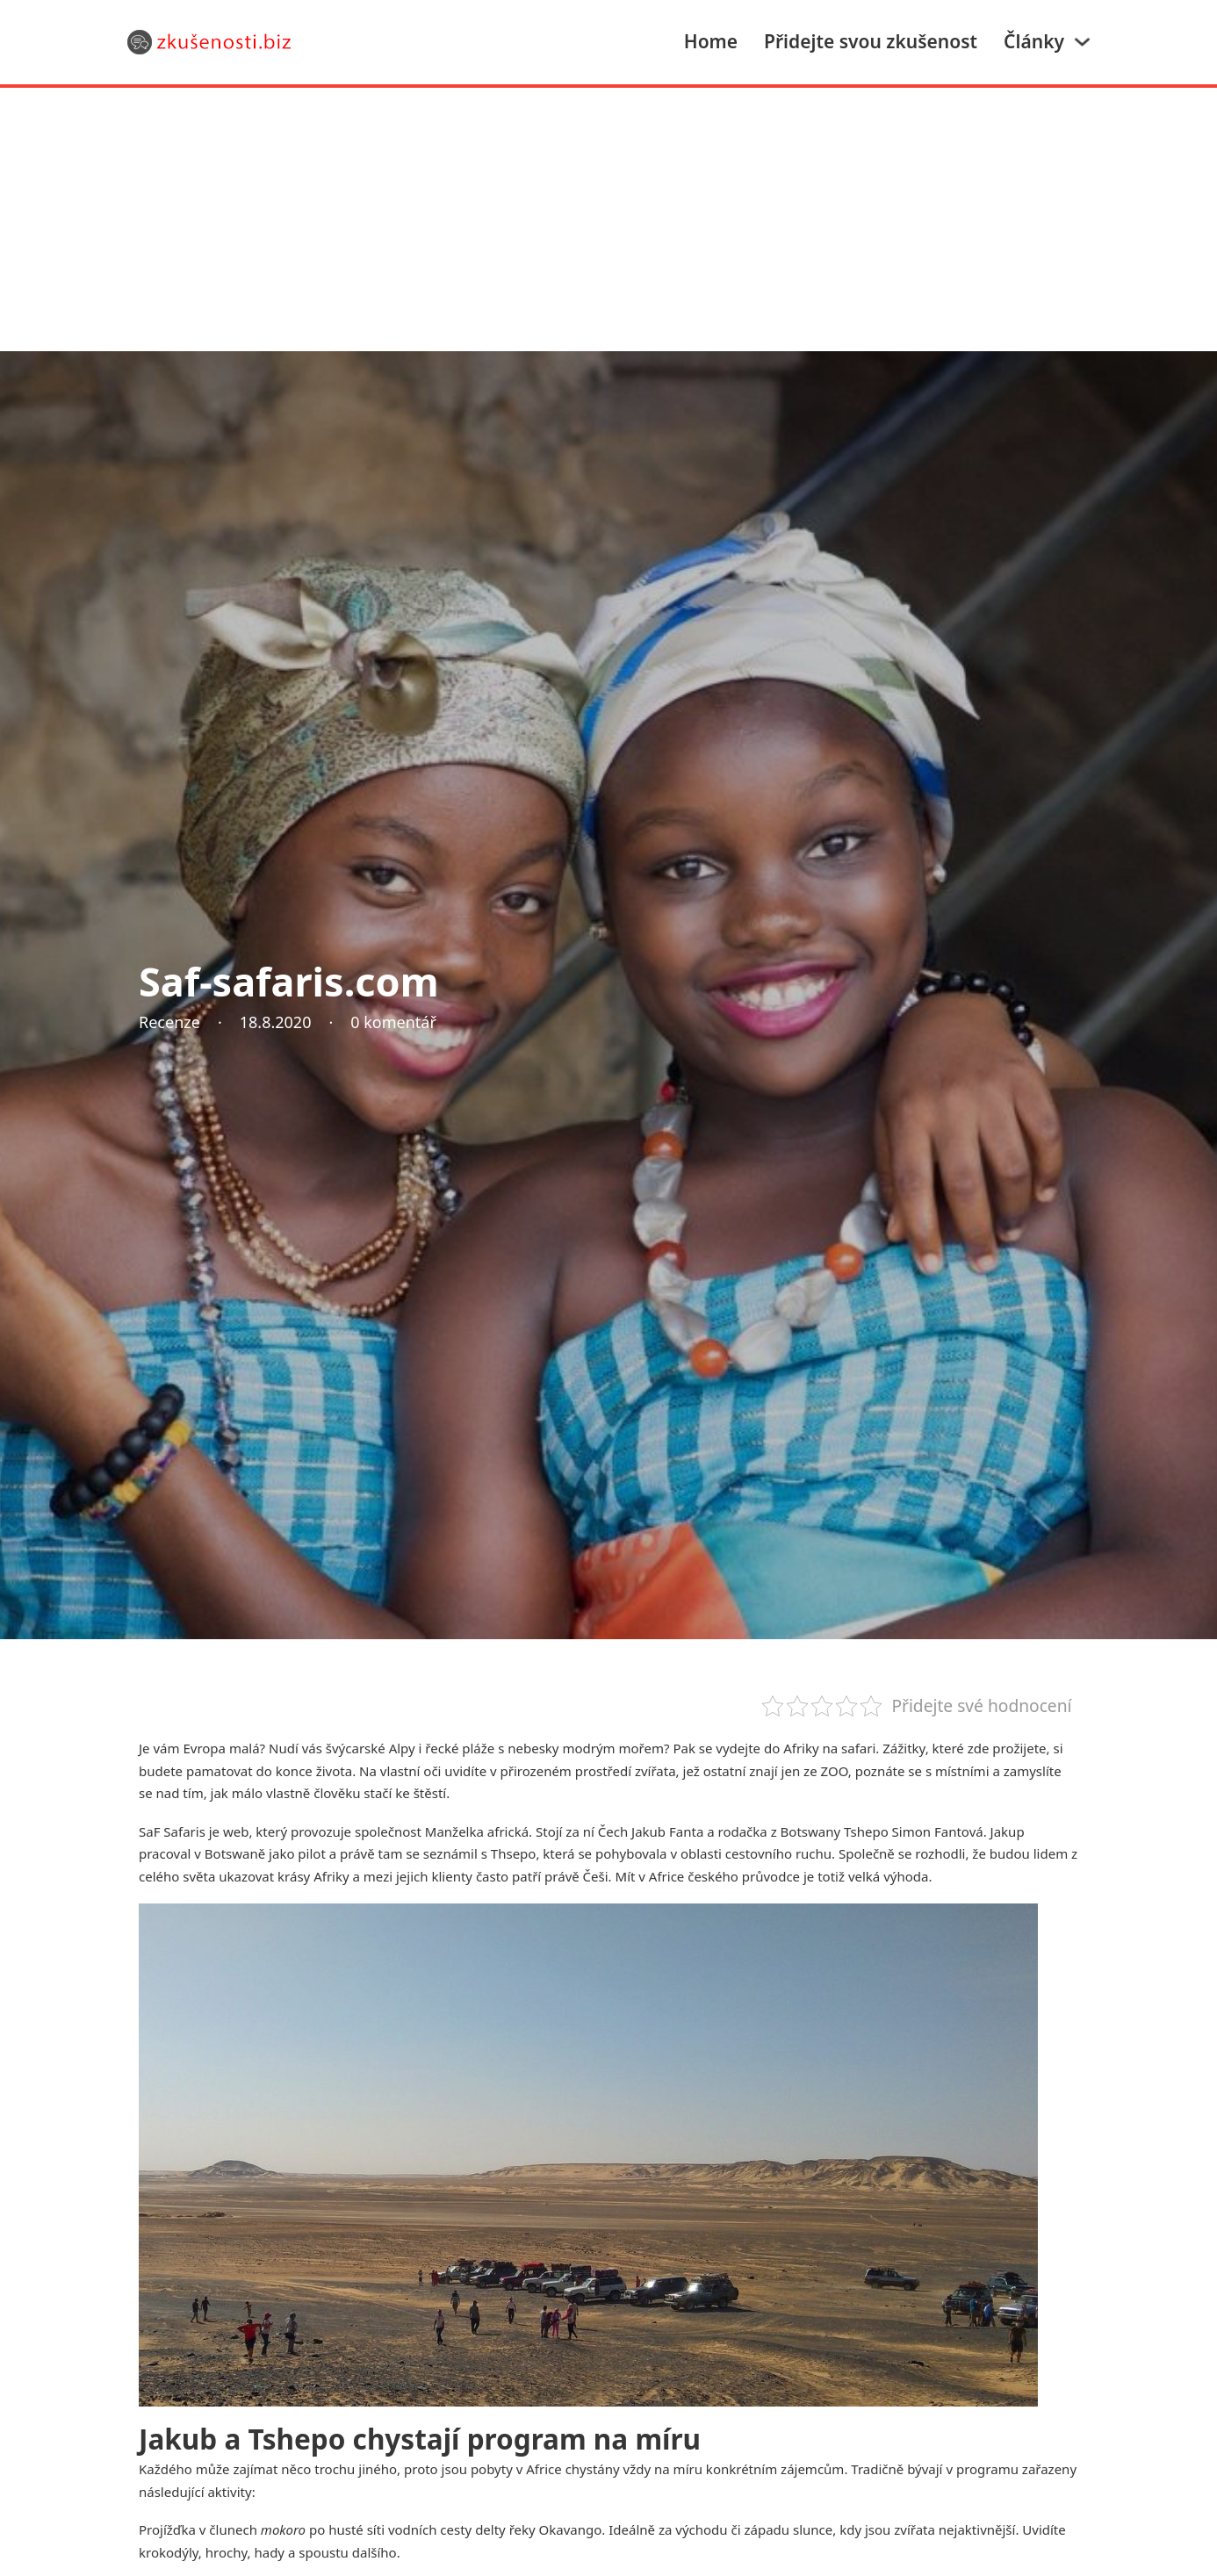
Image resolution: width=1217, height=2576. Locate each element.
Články (1034, 41)
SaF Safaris (172, 1831)
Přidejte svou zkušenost (870, 41)
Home (711, 41)
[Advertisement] (608, 219)
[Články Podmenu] (1082, 41)
